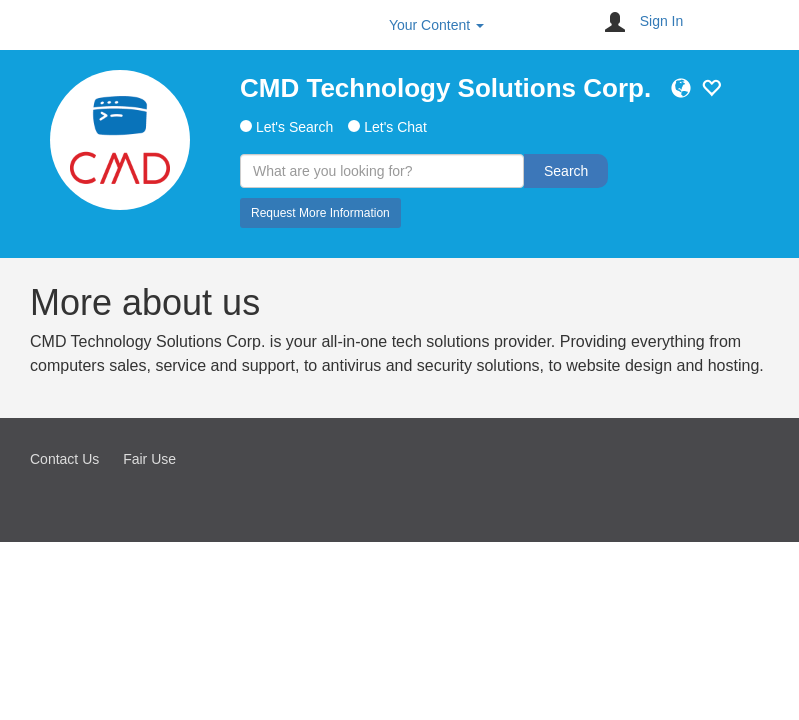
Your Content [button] (436, 25)
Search (566, 171)
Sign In (662, 21)
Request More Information (320, 213)
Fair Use (149, 459)
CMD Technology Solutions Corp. (445, 88)
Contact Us (64, 459)
